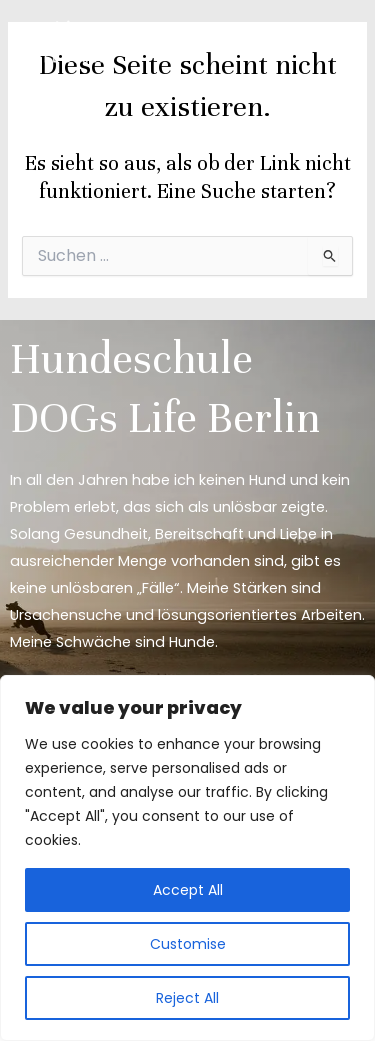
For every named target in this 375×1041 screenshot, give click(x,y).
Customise (188, 944)
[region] (187, 858)
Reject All (187, 998)
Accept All (188, 890)
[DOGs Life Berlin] (70, 42)
